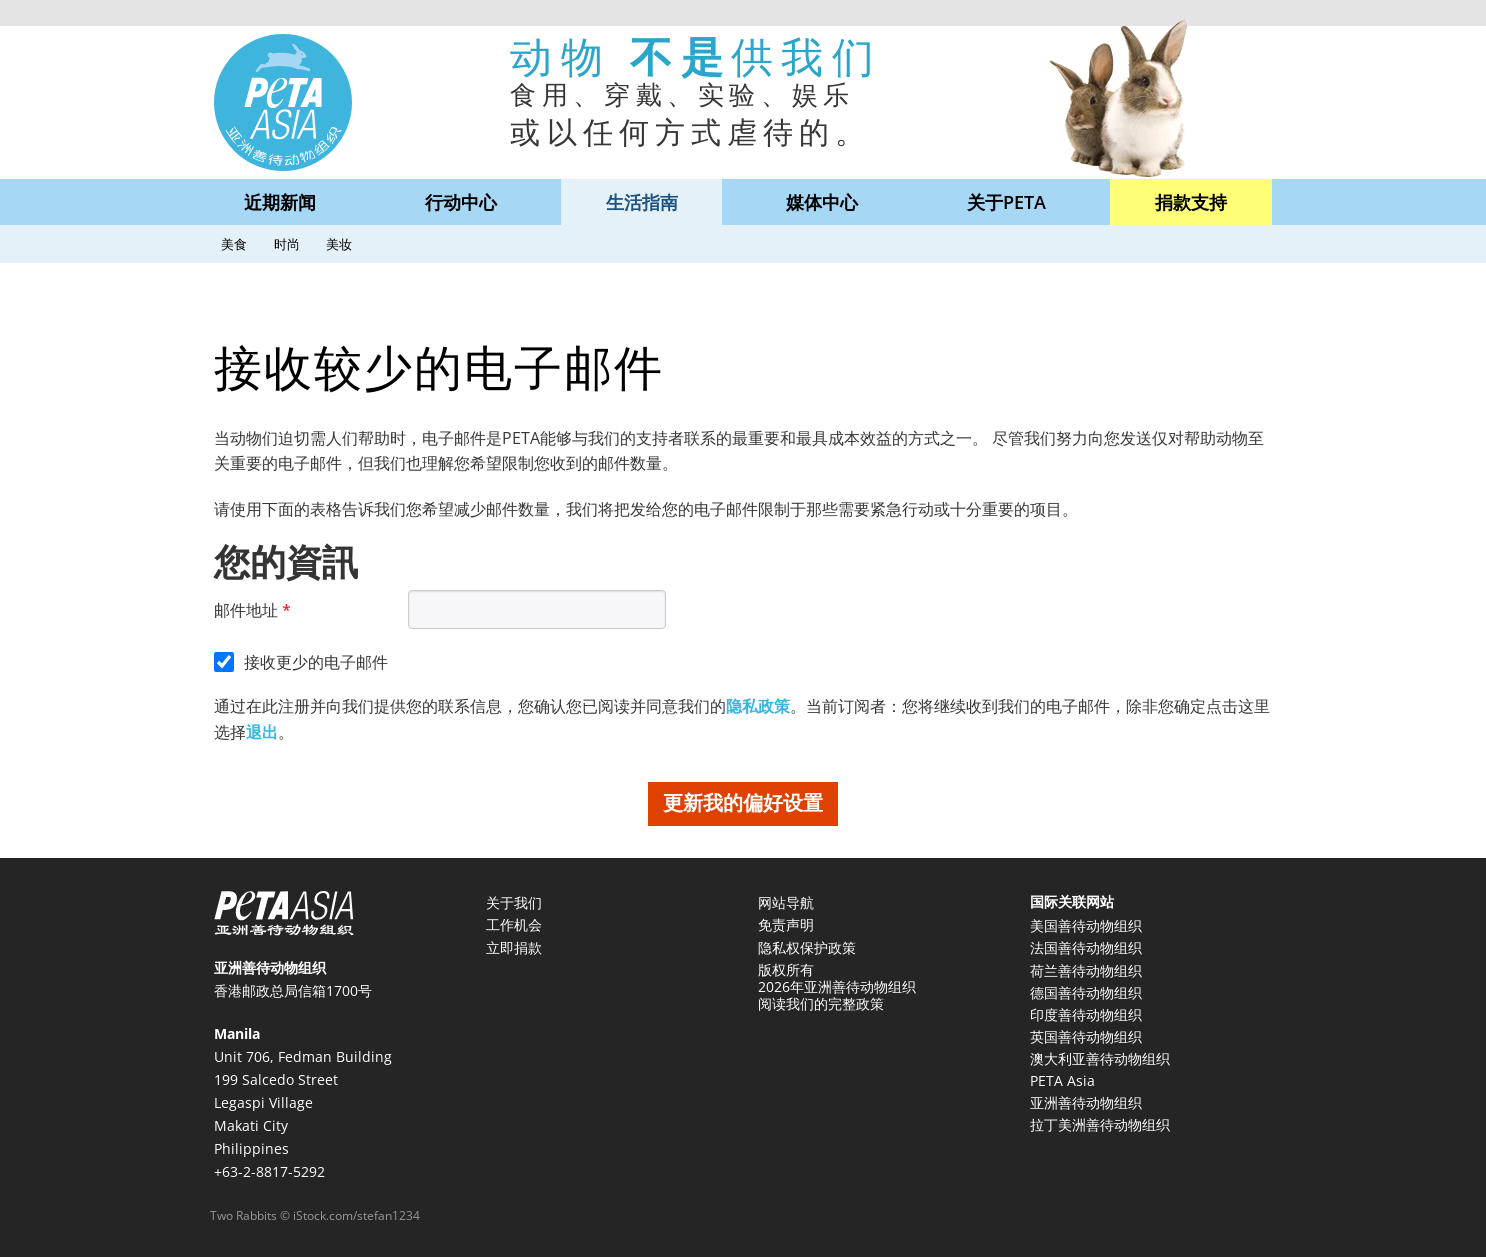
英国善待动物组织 (1086, 1036)
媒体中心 (822, 202)
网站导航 (786, 902)
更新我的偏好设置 (743, 802)
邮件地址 (246, 610)
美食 (234, 244)
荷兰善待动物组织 (1086, 970)
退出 (262, 732)
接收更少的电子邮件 (316, 662)
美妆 (339, 244)
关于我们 (514, 902)
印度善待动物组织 (1086, 1014)
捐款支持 (1191, 202)
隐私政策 (758, 706)
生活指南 (642, 202)
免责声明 (786, 924)
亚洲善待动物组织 (1086, 1102)
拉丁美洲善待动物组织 (1100, 1124)
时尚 (287, 244)
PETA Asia (1062, 1080)
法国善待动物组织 (1086, 947)
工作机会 (514, 924)
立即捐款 (514, 947)
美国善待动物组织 (1086, 925)
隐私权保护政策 (807, 947)
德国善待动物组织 (1086, 992)
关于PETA (1006, 202)
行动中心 (461, 202)
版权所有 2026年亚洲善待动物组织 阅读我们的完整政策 (837, 987)
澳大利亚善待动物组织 (1100, 1058)
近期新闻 (280, 202)
